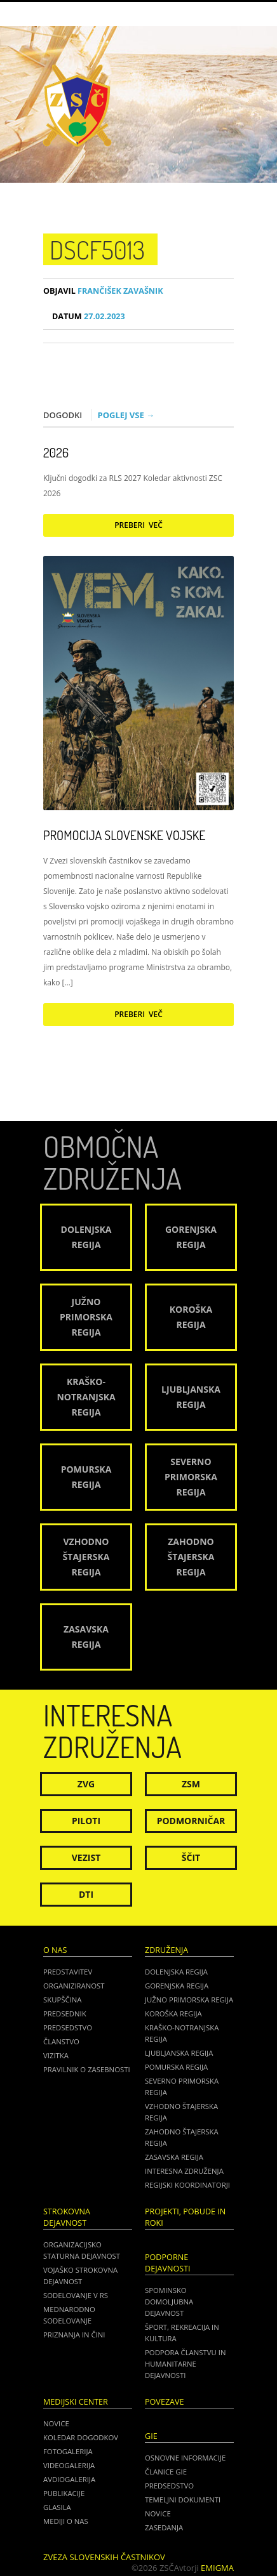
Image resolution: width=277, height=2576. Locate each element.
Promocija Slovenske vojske (124, 835)
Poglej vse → (126, 415)
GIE (151, 2436)
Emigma (217, 2567)
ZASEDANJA (164, 2527)
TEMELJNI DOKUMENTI (182, 2499)
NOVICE (158, 2513)
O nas (55, 1950)
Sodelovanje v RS (75, 2295)
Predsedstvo (67, 2027)
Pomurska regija (176, 2067)
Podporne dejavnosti (168, 2263)
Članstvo (61, 2041)
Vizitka (56, 2055)
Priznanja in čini (74, 2334)
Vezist (86, 1857)
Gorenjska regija (176, 1985)
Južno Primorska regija (189, 1999)
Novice (56, 2423)
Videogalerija (69, 2465)
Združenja (166, 1950)
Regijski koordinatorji (187, 2185)
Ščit (191, 1857)
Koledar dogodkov (80, 2437)
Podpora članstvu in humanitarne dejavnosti (185, 2364)
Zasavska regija (174, 2157)
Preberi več (138, 525)
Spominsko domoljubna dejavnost (169, 2301)
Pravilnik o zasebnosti (86, 2069)
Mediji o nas (65, 2521)
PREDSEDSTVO (169, 2485)
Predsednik (64, 2013)
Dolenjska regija (176, 1971)
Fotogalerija (68, 2451)
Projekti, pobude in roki (185, 2217)
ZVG (86, 1784)
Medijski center (75, 2401)
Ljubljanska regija (179, 2053)
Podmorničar (191, 1821)
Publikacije (63, 2493)
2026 (56, 452)
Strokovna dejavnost (66, 2217)
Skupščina (62, 1999)
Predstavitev (67, 1971)
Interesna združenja (184, 2171)
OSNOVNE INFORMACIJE (185, 2457)
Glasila (57, 2507)
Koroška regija (173, 2013)
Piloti (86, 1821)
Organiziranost (74, 1985)
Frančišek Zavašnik (103, 291)
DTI (86, 1894)
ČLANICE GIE (166, 2471)
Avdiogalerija (69, 2479)
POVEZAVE (164, 2401)
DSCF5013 (97, 249)
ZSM (191, 1784)
